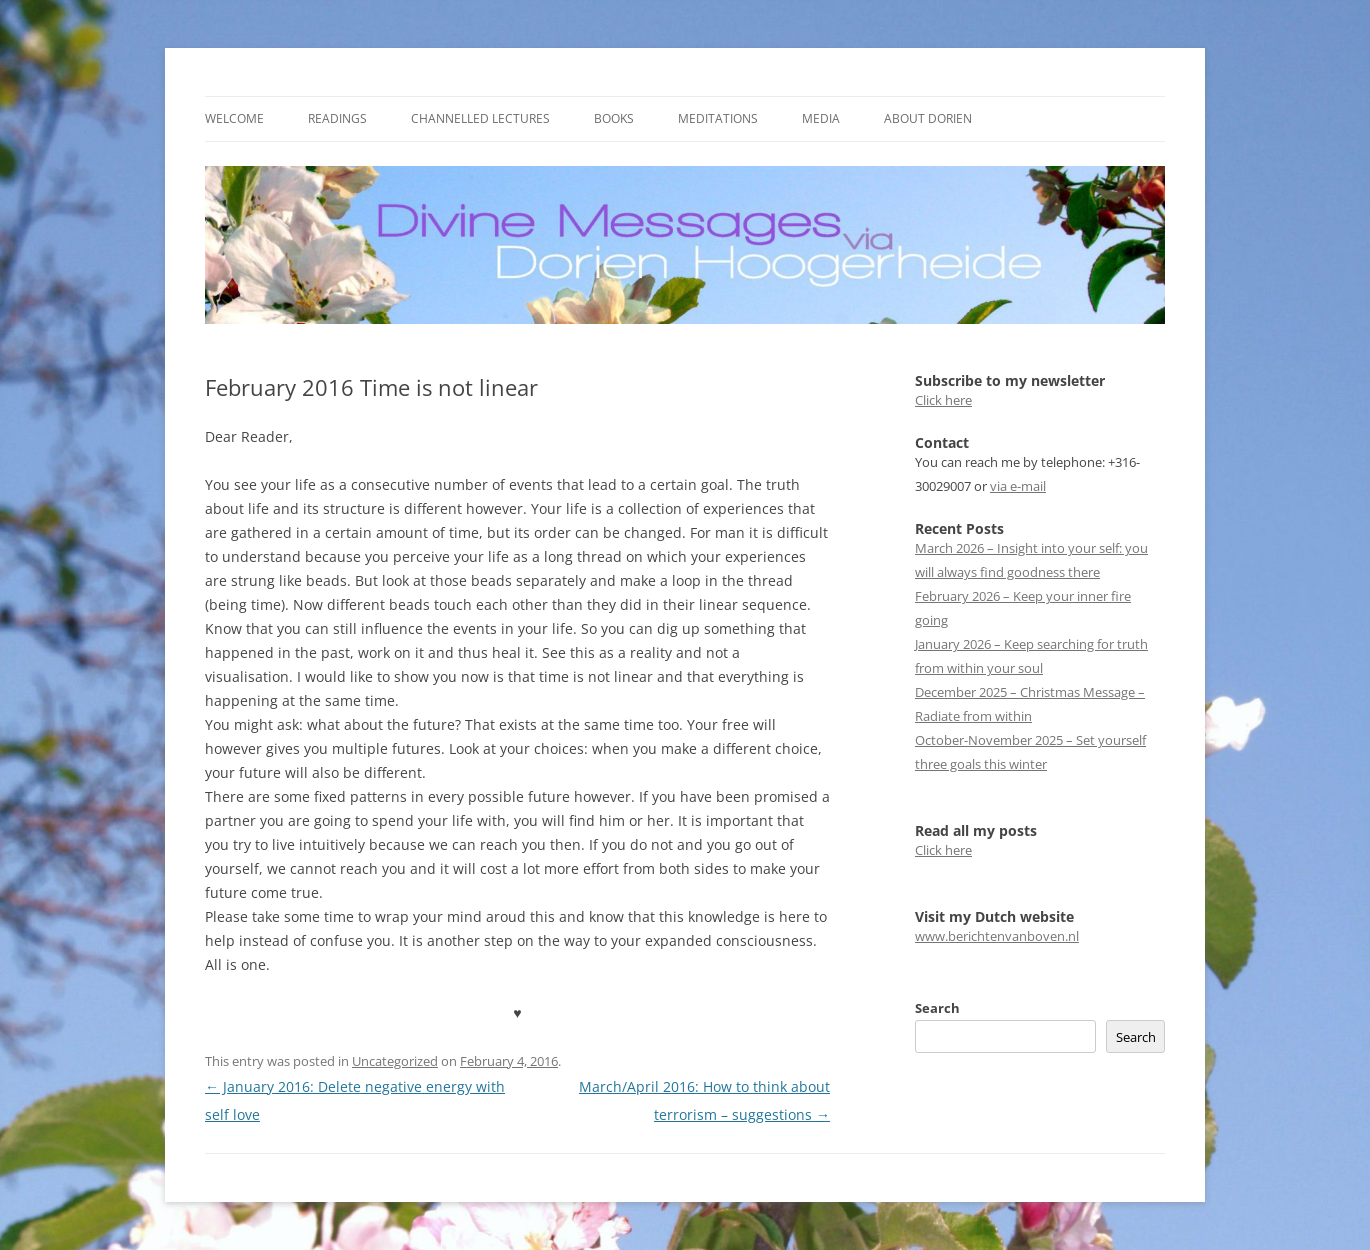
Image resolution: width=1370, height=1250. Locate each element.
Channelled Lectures (480, 118)
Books (614, 118)
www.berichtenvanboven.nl (997, 936)
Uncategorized (395, 1061)
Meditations (718, 118)
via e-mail (1018, 486)
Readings (337, 118)
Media (821, 118)
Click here (943, 400)
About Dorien (928, 118)
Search (937, 1008)
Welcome (234, 118)
